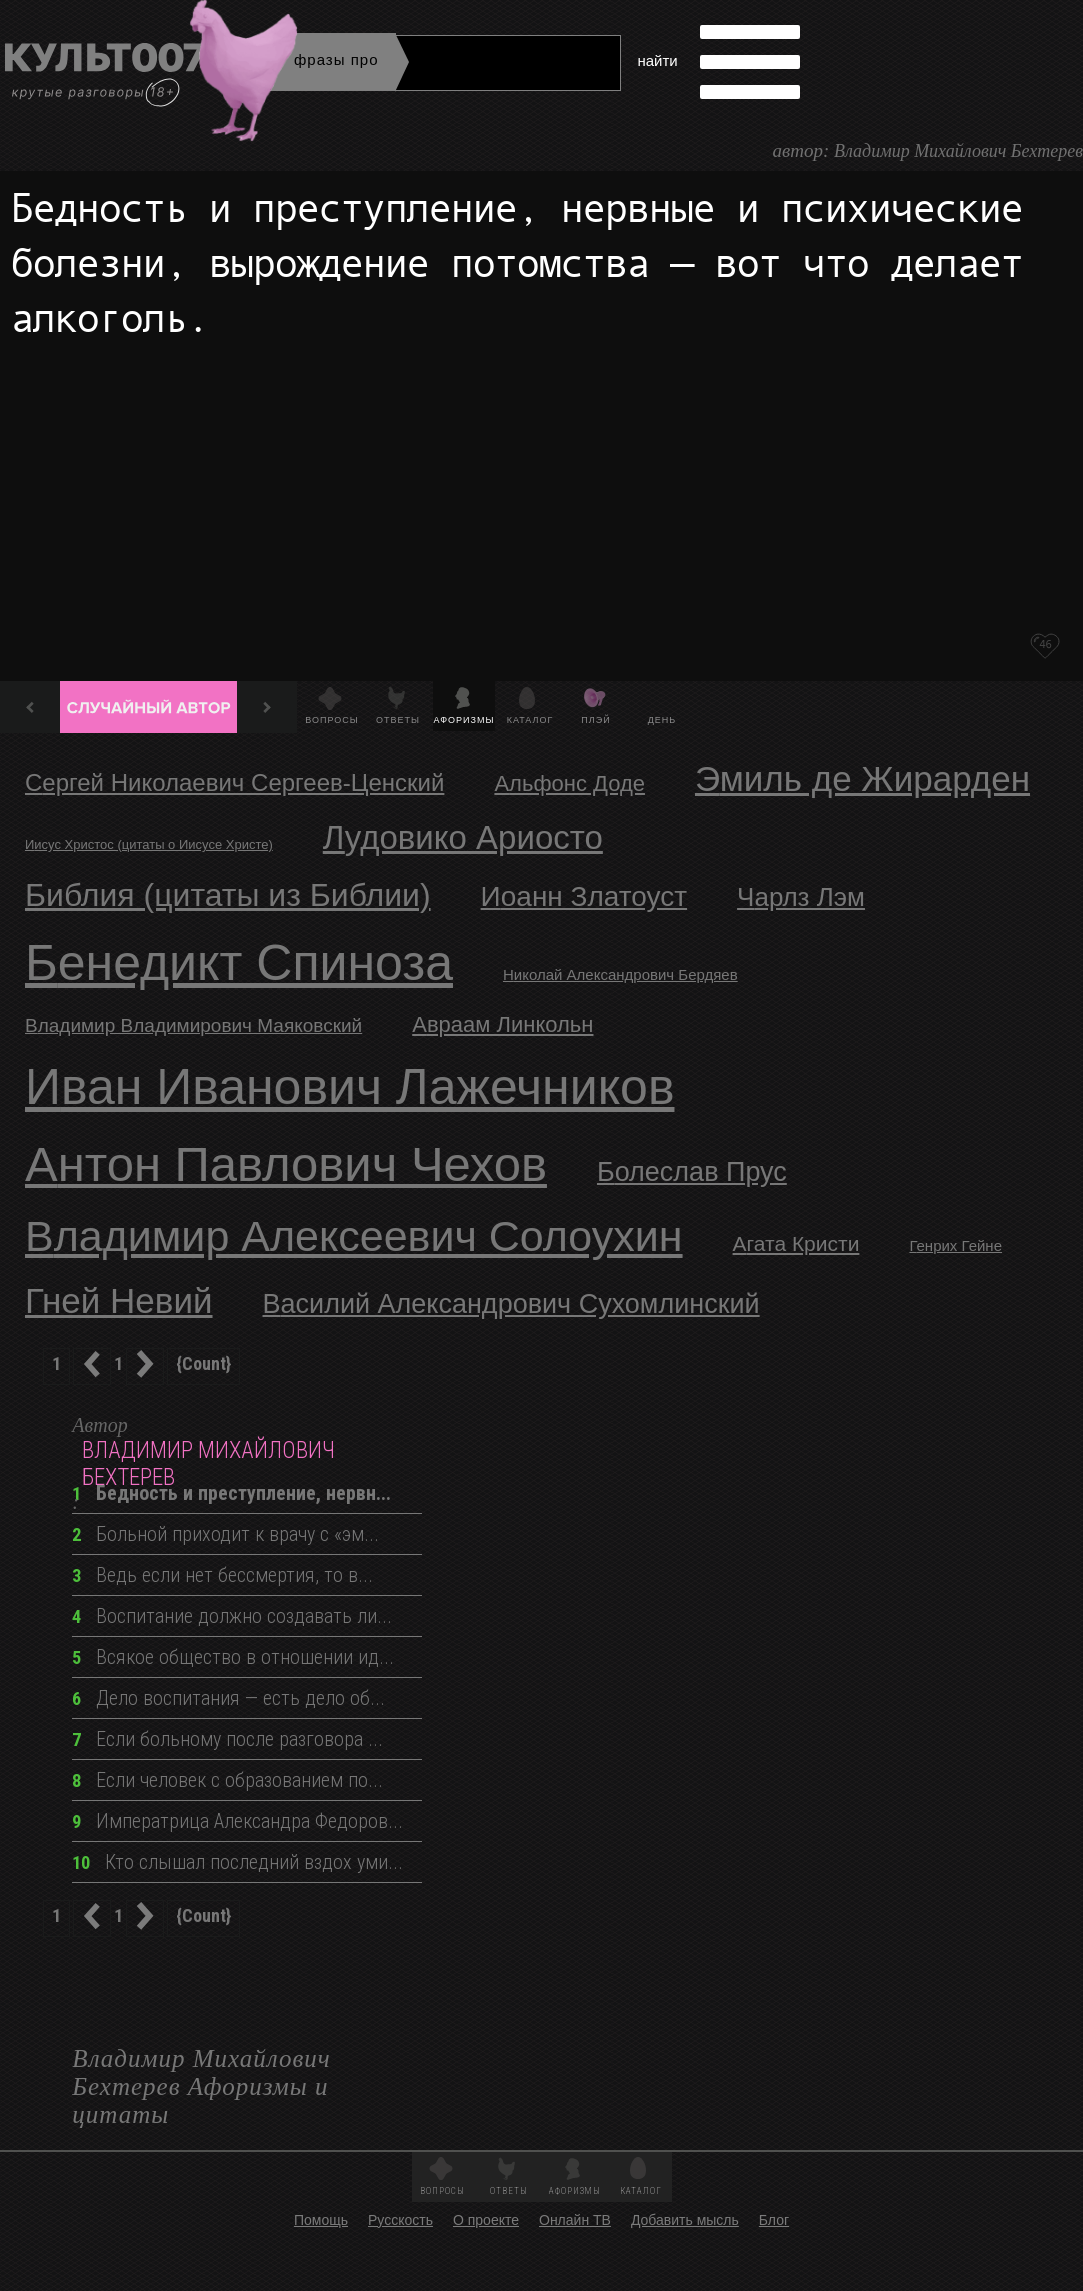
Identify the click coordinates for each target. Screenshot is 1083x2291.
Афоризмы (464, 720)
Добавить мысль (685, 2220)
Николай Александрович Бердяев (620, 974)
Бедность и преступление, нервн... (231, 1493)
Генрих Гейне (955, 1245)
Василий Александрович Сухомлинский (511, 1304)
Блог (774, 2220)
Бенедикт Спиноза (239, 963)
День (662, 720)
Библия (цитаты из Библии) (228, 895)
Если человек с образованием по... (227, 1780)
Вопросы (331, 720)
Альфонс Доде (569, 783)
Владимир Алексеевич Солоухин (354, 1236)
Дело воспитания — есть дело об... (228, 1698)
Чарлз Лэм (801, 897)
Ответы (398, 720)
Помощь (321, 2220)
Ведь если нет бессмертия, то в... (222, 1575)
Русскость (400, 2220)
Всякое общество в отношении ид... (233, 1657)
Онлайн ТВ (575, 2220)
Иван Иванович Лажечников (349, 1087)
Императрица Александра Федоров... (237, 1821)
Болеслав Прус (692, 1172)
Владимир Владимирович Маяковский (193, 1025)
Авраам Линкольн (502, 1024)
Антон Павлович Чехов (286, 1164)
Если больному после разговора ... (227, 1739)
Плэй (595, 720)
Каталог (530, 720)
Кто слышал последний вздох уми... (237, 1862)
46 (1045, 644)
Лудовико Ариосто (463, 837)
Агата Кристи (796, 1243)
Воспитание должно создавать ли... (232, 1616)
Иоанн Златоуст (584, 896)
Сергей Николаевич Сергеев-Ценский (234, 782)
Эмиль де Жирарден (862, 778)
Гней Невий (119, 1300)
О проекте (486, 2220)
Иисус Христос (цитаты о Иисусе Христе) (149, 844)
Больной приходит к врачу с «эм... (225, 1534)
